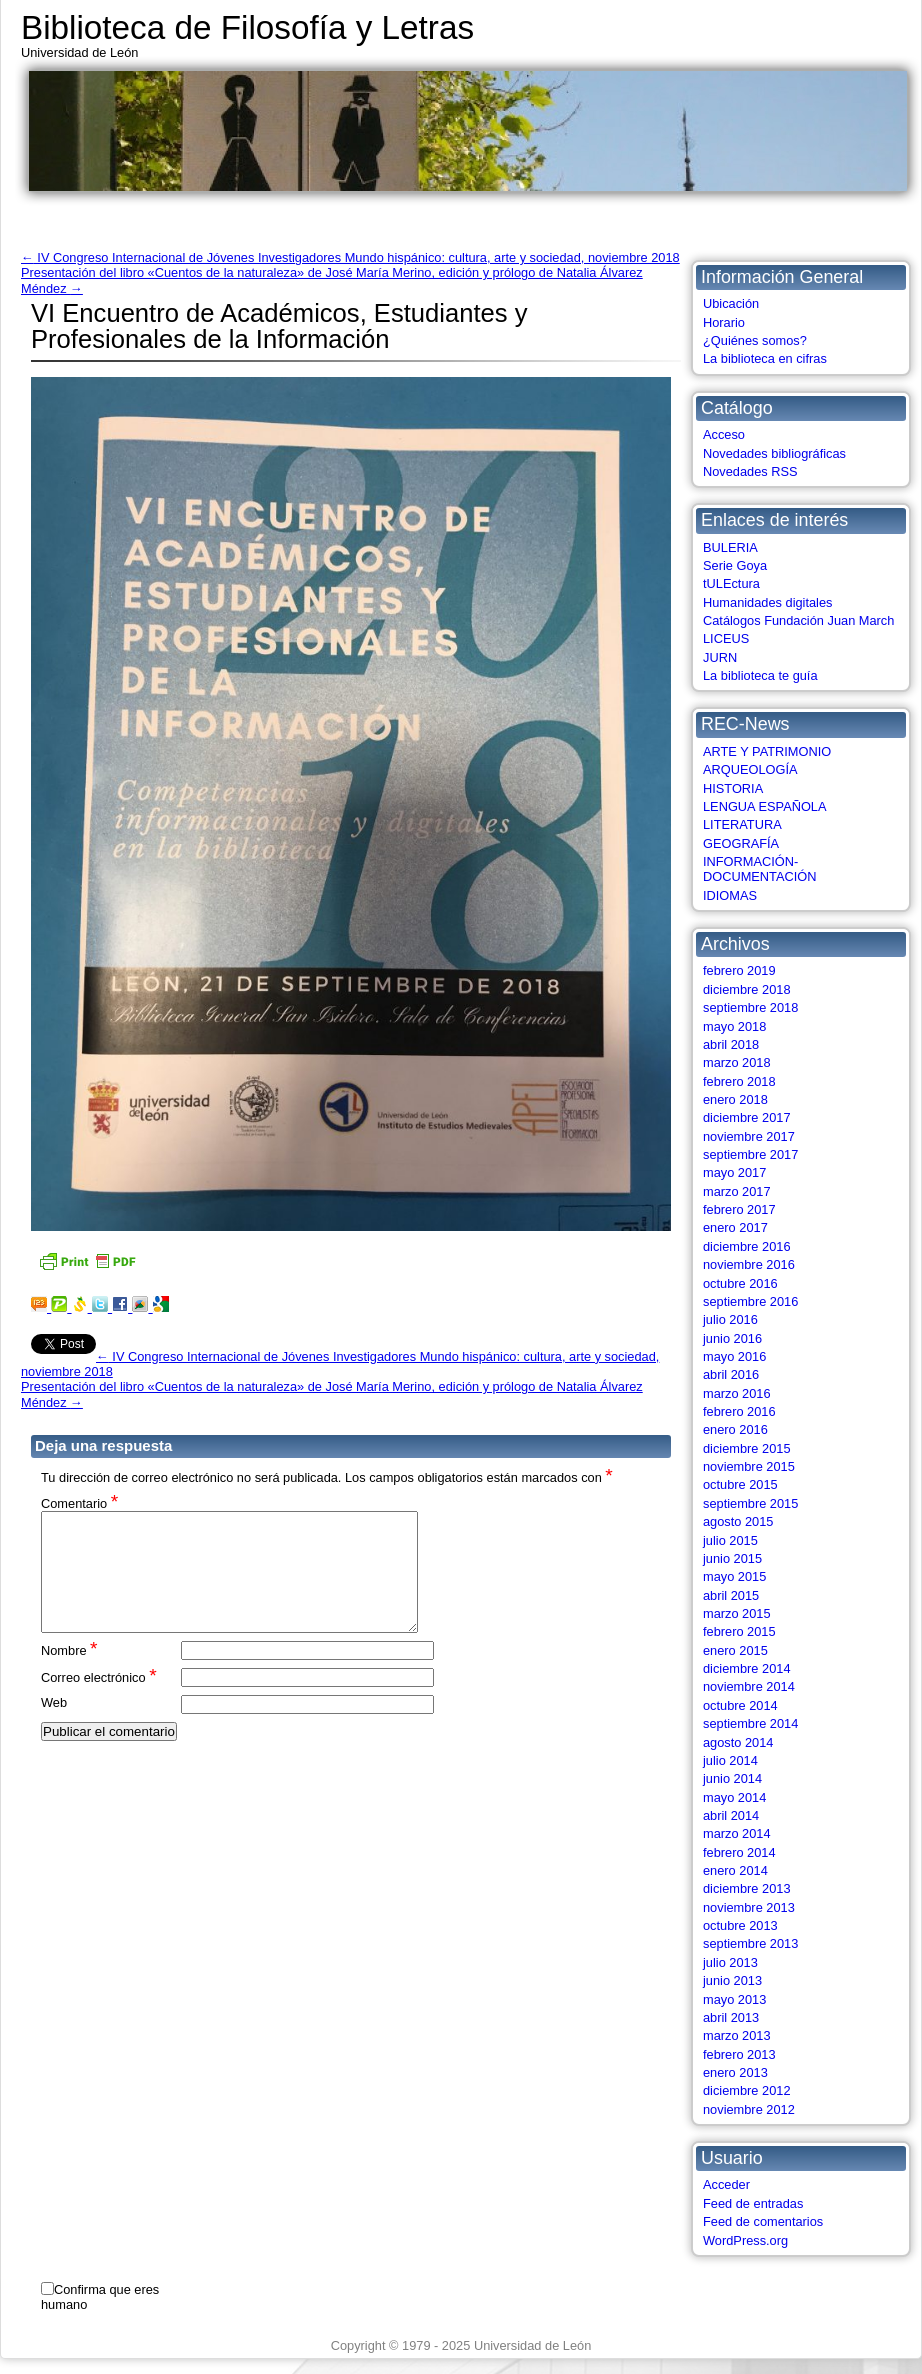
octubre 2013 (740, 1925)
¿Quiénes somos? (755, 340)
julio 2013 (730, 1962)
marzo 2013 (737, 2035)
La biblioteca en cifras (765, 358)
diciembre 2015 (747, 1448)
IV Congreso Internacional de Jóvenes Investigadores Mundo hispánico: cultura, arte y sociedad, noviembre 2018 (350, 257)
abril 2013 (731, 2017)
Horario (724, 322)
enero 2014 (735, 1870)
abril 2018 (731, 1044)
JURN (720, 657)
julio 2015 (730, 1540)
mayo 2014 (734, 1797)
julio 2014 (730, 1760)
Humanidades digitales (767, 602)
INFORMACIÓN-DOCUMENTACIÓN (760, 869)
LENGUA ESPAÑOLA (765, 806)
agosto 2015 (738, 1521)
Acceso (724, 434)
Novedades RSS (750, 471)
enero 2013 (735, 2072)
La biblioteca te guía (760, 675)
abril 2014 (731, 1815)
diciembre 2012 (747, 2090)
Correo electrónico (99, 1700)
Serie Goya (735, 565)
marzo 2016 (737, 1393)
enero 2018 (735, 1099)
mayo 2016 (734, 1356)
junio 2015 (732, 1558)
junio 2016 (732, 1338)
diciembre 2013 (747, 1888)
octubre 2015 (740, 1484)
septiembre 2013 (750, 1943)
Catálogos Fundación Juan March (798, 620)
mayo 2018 (734, 1026)
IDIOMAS (730, 895)
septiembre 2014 (750, 1723)
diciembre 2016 (747, 1246)
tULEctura (731, 583)
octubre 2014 (740, 1705)
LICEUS (726, 638)
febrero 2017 (739, 1209)
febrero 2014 (739, 1852)
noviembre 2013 (749, 1907)
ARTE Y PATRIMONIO (767, 751)
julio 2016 (730, 1319)
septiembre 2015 (750, 1503)
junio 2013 (732, 1980)
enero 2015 (735, 1650)
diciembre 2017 (747, 1117)
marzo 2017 (737, 1191)
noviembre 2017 (749, 1136)
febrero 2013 (739, 2054)
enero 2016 (735, 1429)
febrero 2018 (739, 1081)
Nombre (69, 1673)
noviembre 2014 (749, 1686)
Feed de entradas (753, 2203)
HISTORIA (733, 788)
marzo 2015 (737, 1613)
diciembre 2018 (747, 989)
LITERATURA (742, 824)
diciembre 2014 (747, 1668)
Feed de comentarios (763, 2221)
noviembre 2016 (749, 1264)
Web (54, 1726)
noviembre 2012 (749, 2109)
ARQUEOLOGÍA (750, 769)
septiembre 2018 (750, 1007)
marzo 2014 (737, 1833)
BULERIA (730, 547)
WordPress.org (745, 2240)
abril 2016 (731, 1374)
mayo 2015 (734, 1576)
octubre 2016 (740, 1283)
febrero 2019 (739, 970)
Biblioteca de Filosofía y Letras (247, 27)
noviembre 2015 (749, 1466)
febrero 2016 (739, 1411)
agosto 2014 (738, 1742)
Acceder (726, 2184)
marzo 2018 (737, 1062)
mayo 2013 (734, 1999)
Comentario (79, 1502)
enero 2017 (735, 1227)
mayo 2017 (734, 1172)
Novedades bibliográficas (774, 453)
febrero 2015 (739, 1631)
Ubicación (731, 303)
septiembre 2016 (750, 1301)
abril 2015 (731, 1595)
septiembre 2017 (750, 1154)
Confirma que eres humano (100, 2297)
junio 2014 (732, 1778)
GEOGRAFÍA (741, 843)
